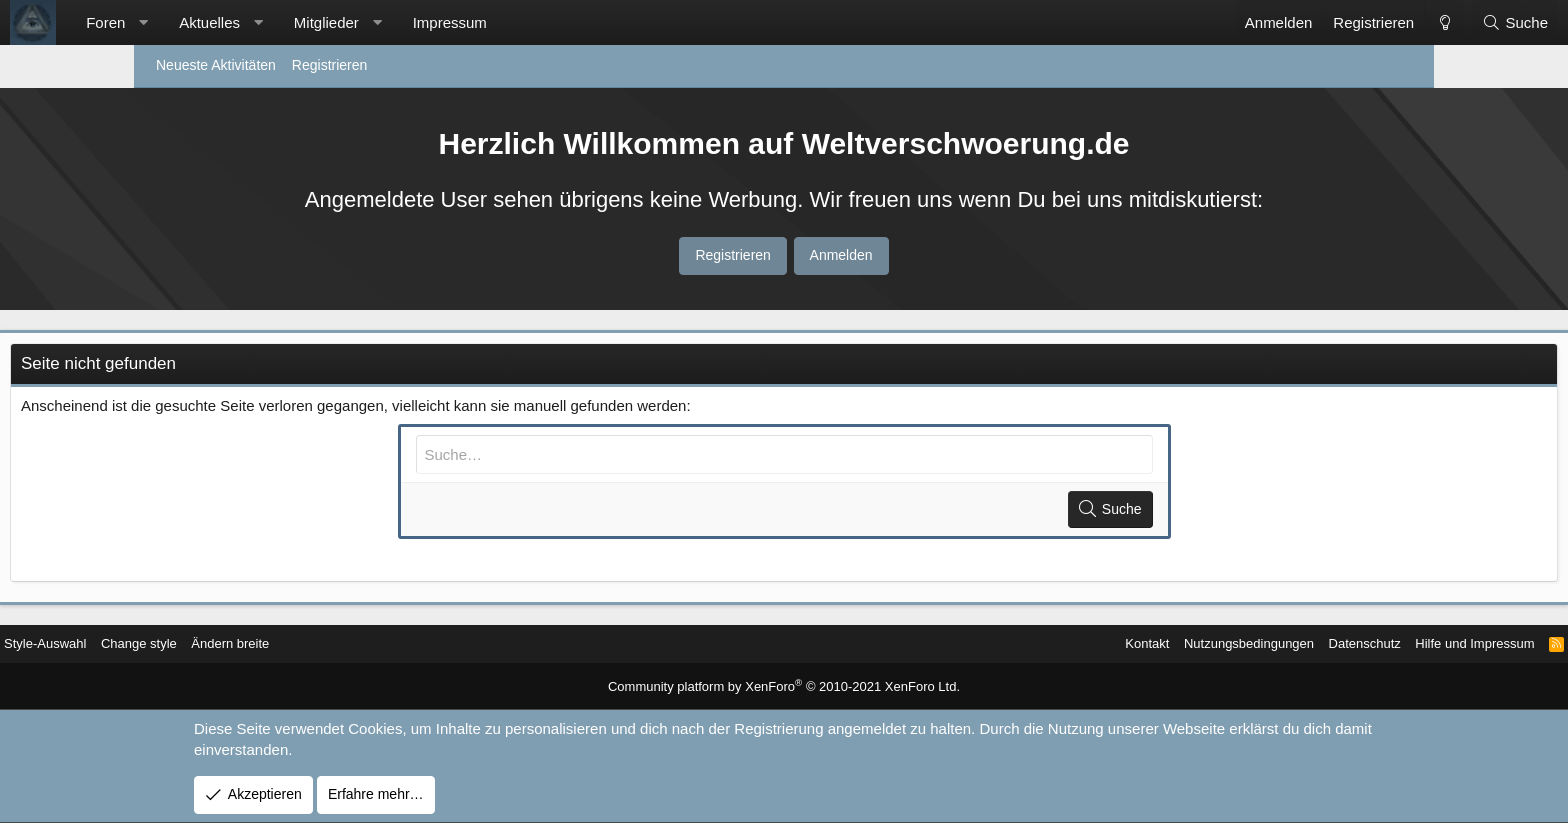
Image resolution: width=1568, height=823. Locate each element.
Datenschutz (1202, 644)
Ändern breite (395, 644)
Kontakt (968, 644)
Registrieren (329, 65)
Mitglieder (460, 22)
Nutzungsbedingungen (1078, 644)
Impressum (584, 22)
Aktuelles (343, 22)
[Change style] (1310, 22)
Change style (298, 644)
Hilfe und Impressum (1319, 644)
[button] (277, 22)
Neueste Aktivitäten (216, 65)
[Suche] (1381, 22)
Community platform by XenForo (784, 688)
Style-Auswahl (197, 644)
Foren (239, 22)
